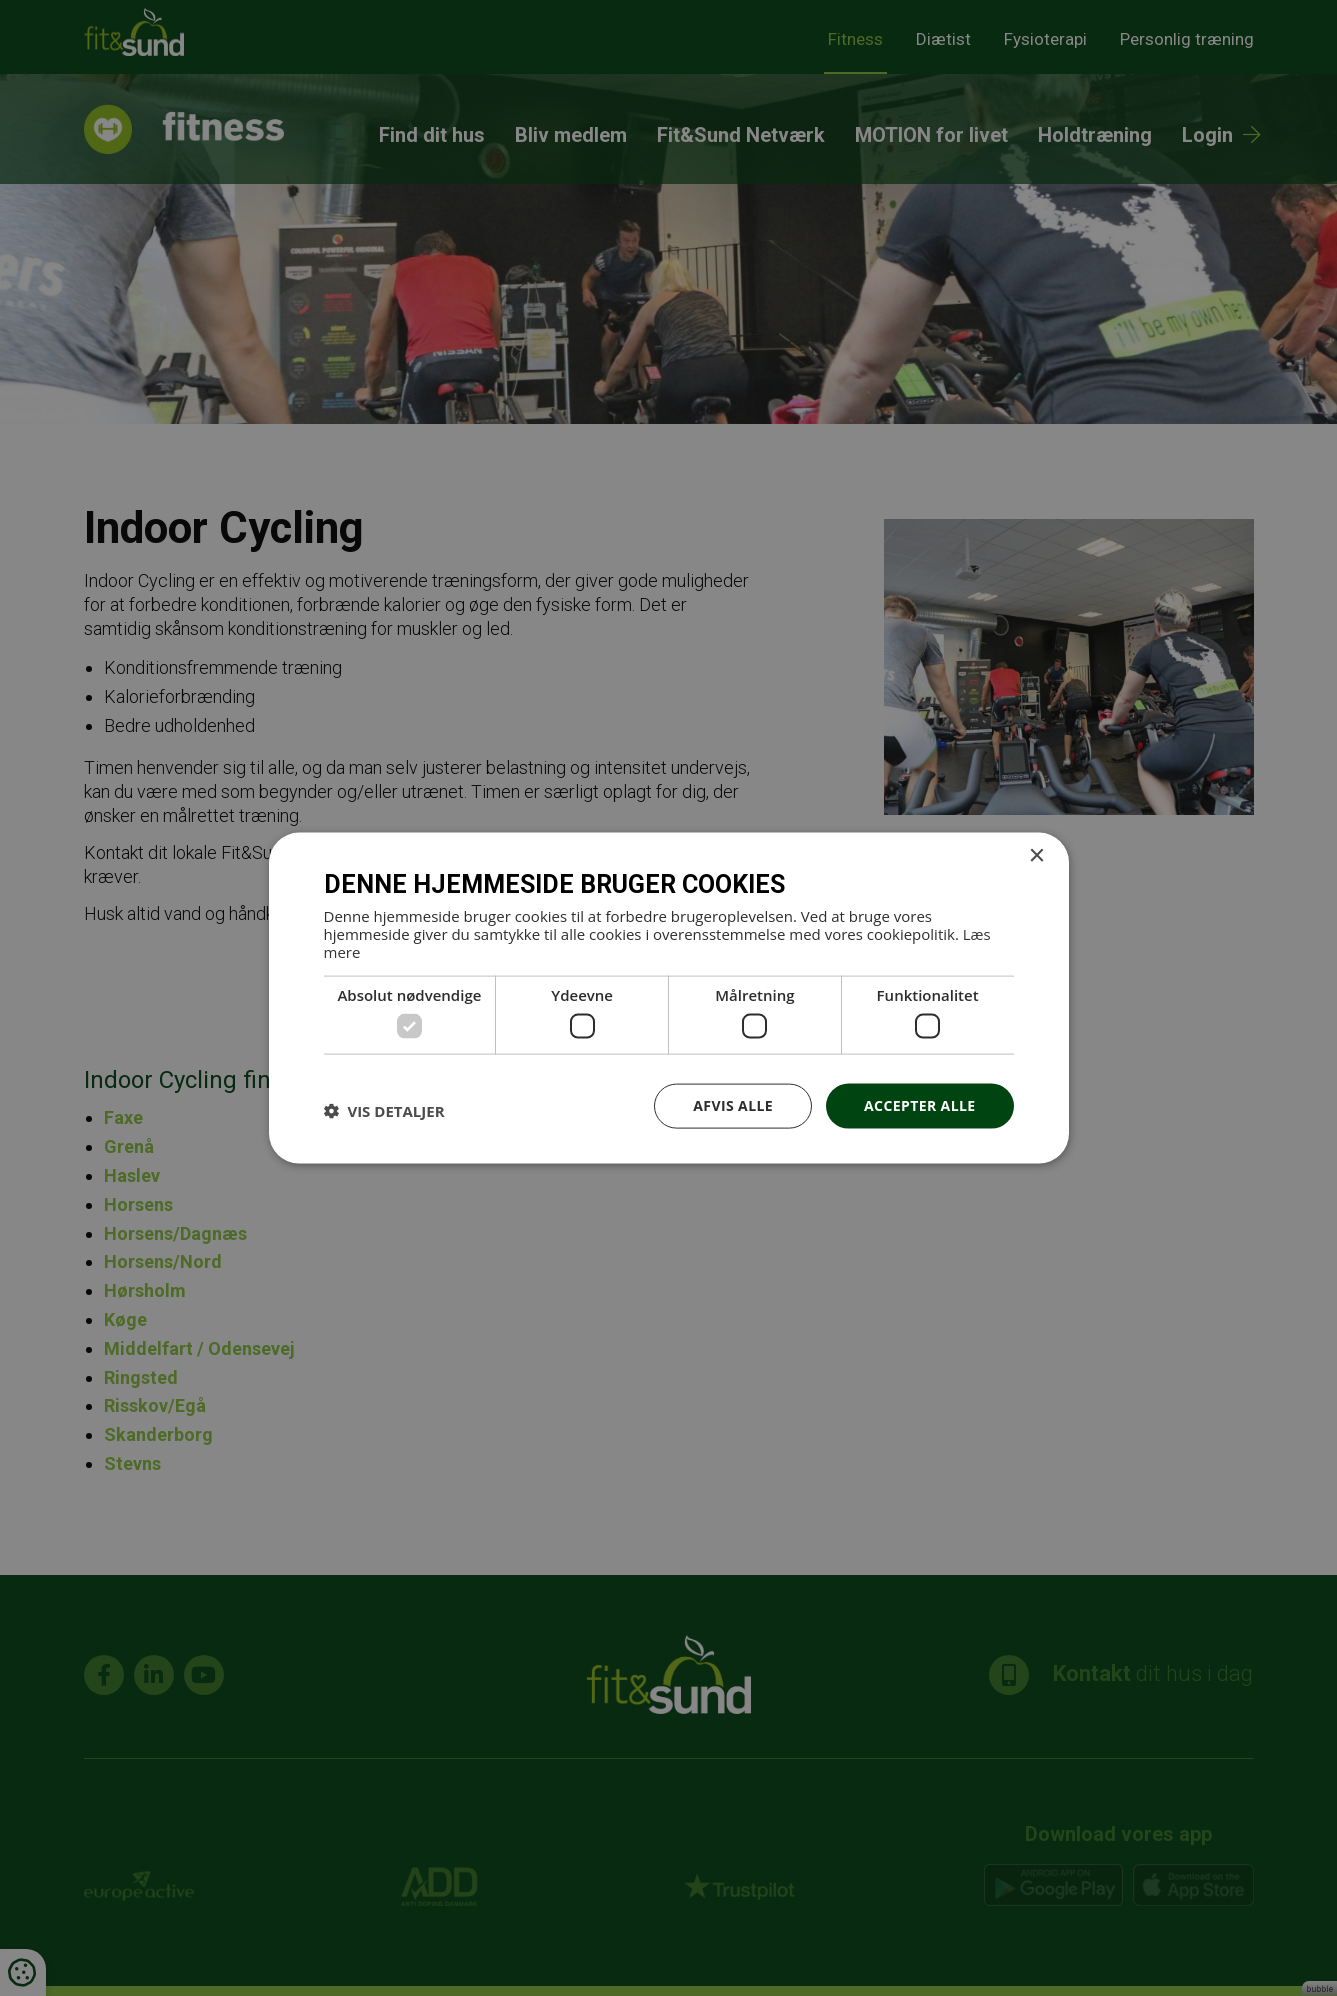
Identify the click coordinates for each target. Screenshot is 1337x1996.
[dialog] (668, 998)
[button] (384, 1111)
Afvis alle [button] (733, 1105)
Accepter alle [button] (919, 1105)
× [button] (1036, 856)
